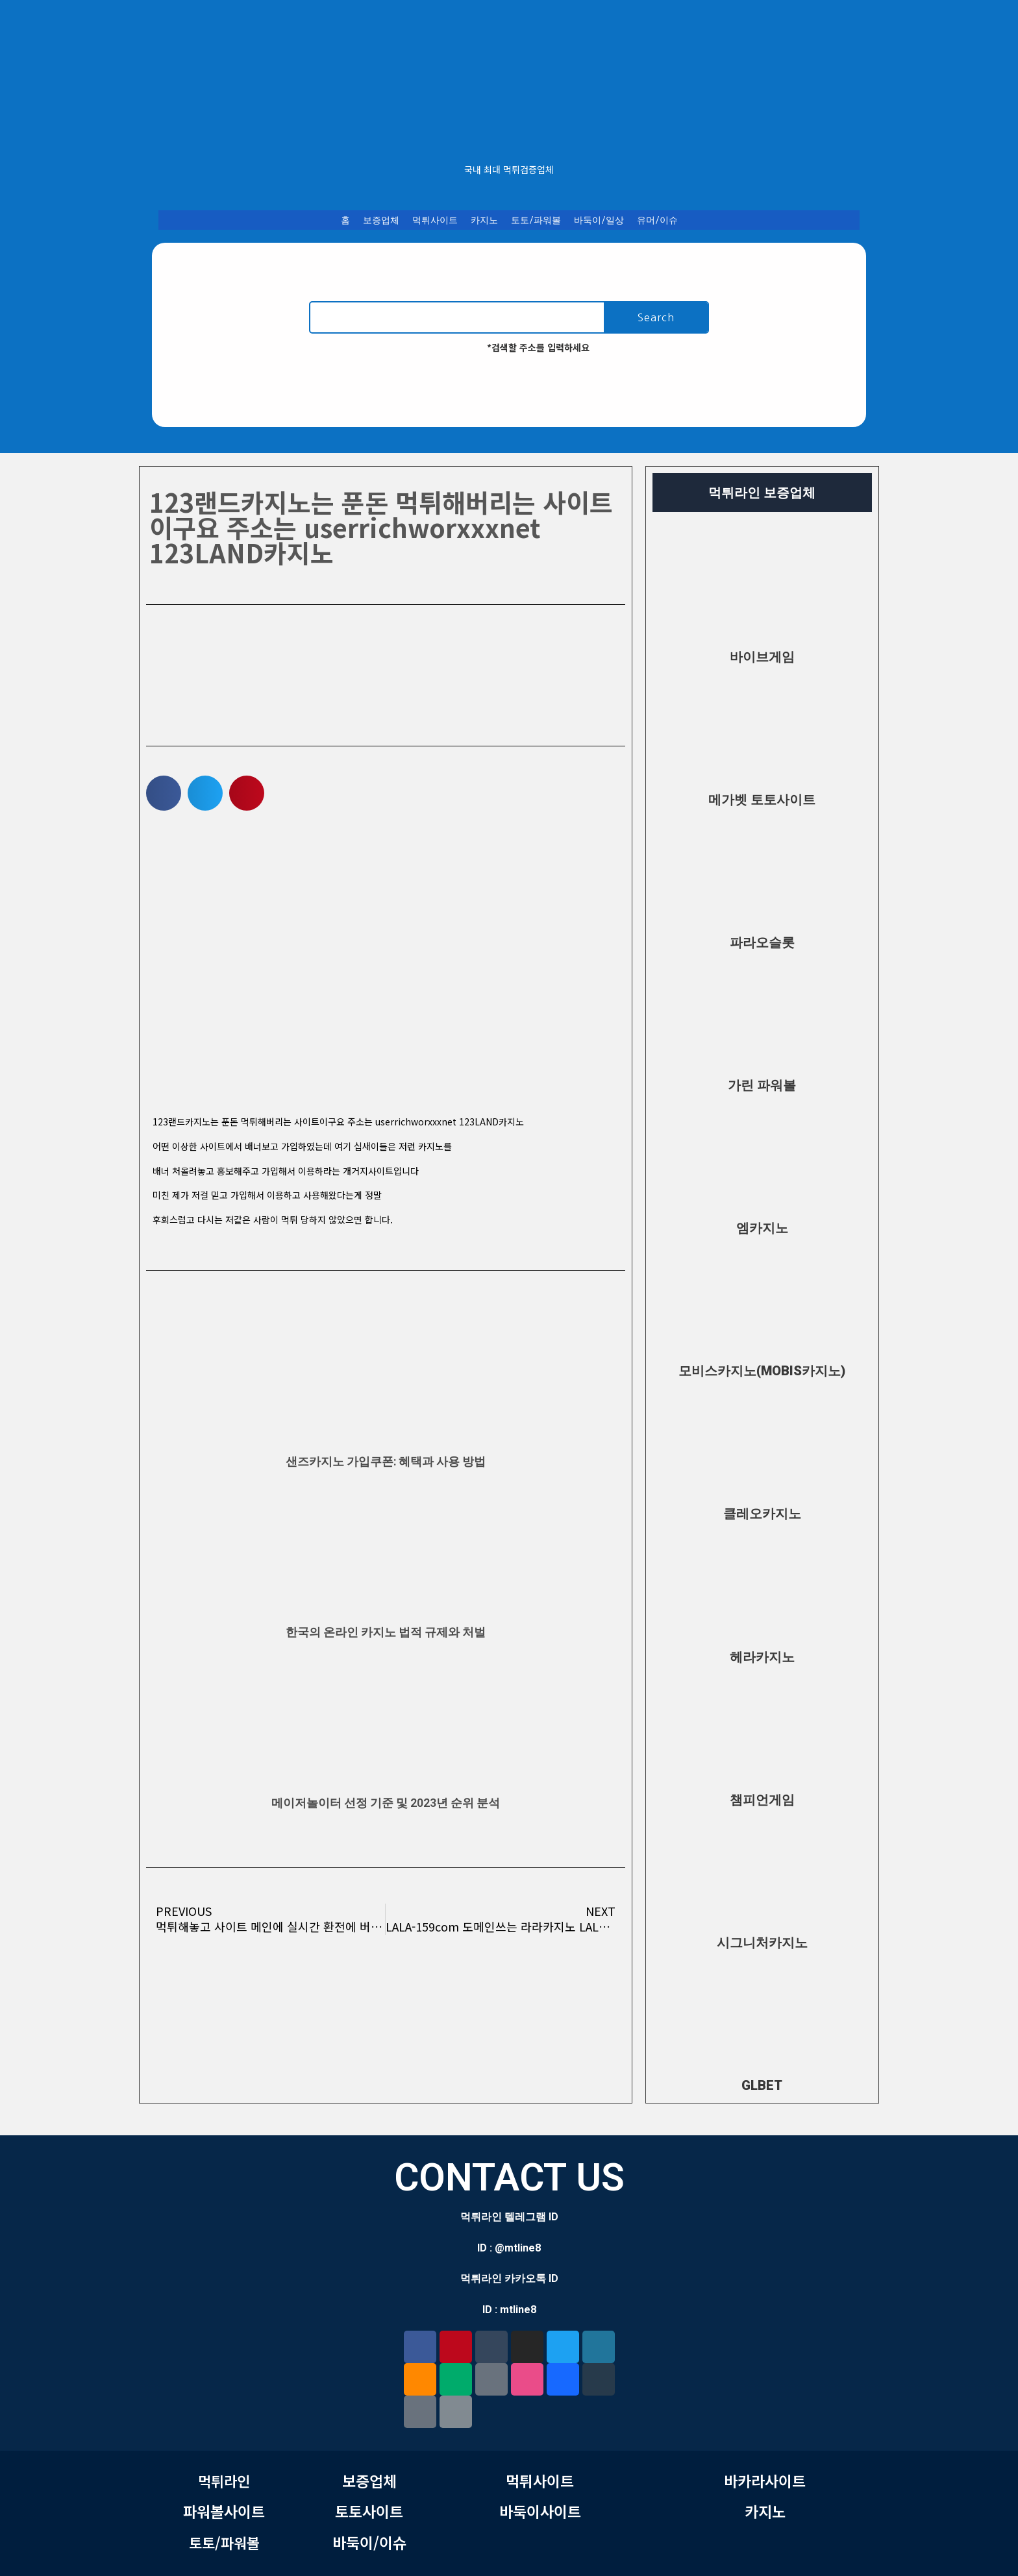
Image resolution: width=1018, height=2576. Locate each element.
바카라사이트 (765, 2481)
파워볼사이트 (224, 2511)
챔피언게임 (762, 1800)
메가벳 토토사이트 (761, 799)
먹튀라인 (224, 2480)
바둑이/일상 (599, 220)
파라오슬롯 (762, 942)
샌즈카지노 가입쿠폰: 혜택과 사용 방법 (386, 1461)
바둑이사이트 (540, 2511)
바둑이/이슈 (369, 2542)
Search (656, 317)
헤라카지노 (762, 1657)
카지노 (484, 220)
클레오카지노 (762, 1513)
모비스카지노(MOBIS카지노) (761, 1371)
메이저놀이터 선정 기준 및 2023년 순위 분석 (385, 1802)
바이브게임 (762, 657)
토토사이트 (369, 2511)
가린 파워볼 (762, 1085)
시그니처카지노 (762, 1942)
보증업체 (381, 220)
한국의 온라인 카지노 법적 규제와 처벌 (386, 1632)
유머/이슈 (657, 220)
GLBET (761, 2085)
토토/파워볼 (536, 220)
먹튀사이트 (435, 220)
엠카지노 (762, 1228)
